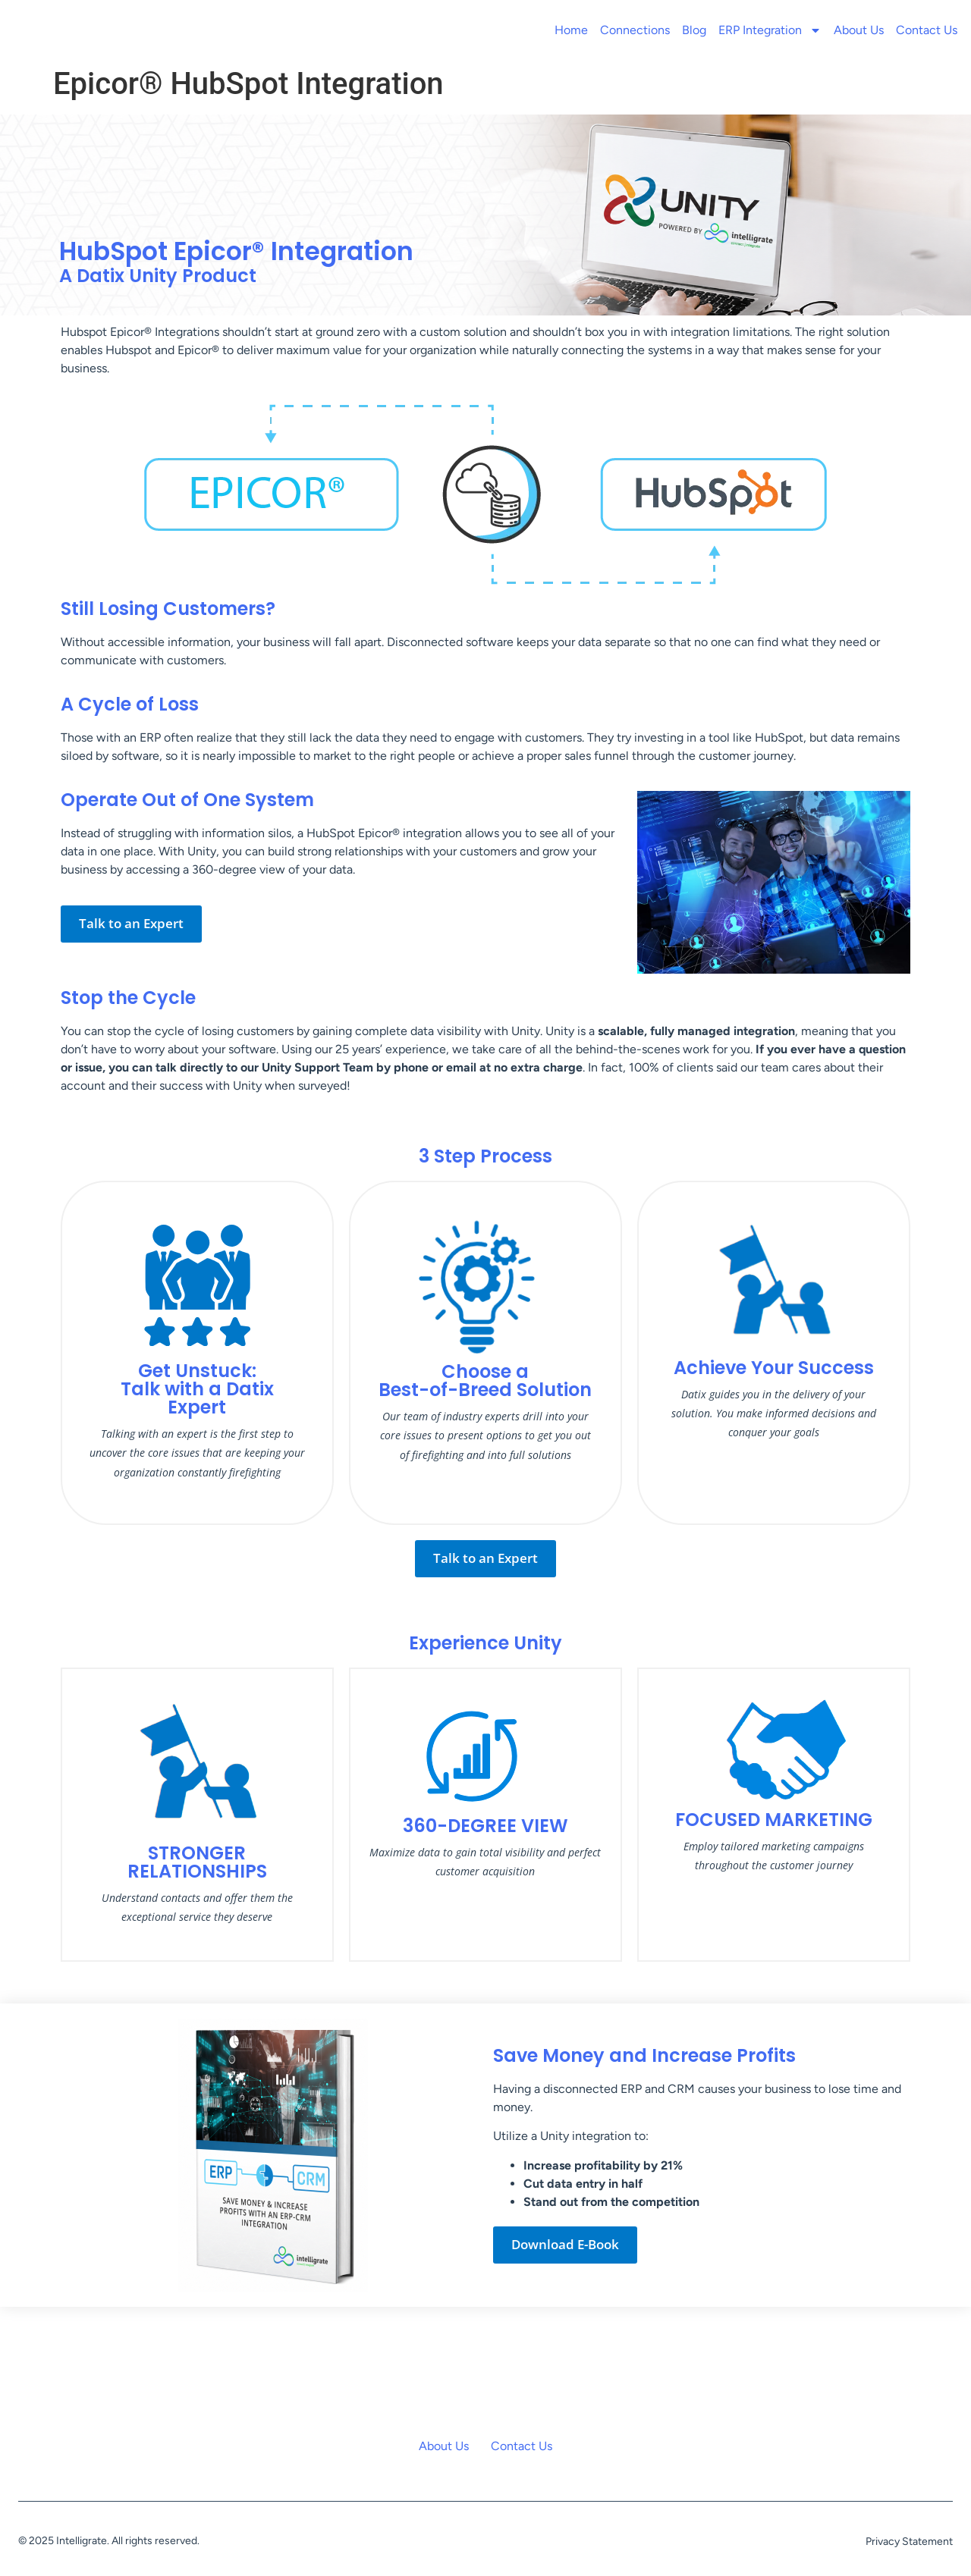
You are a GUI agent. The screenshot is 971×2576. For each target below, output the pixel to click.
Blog (694, 30)
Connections (635, 30)
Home (571, 30)
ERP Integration (770, 30)
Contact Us (926, 30)
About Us (859, 30)
